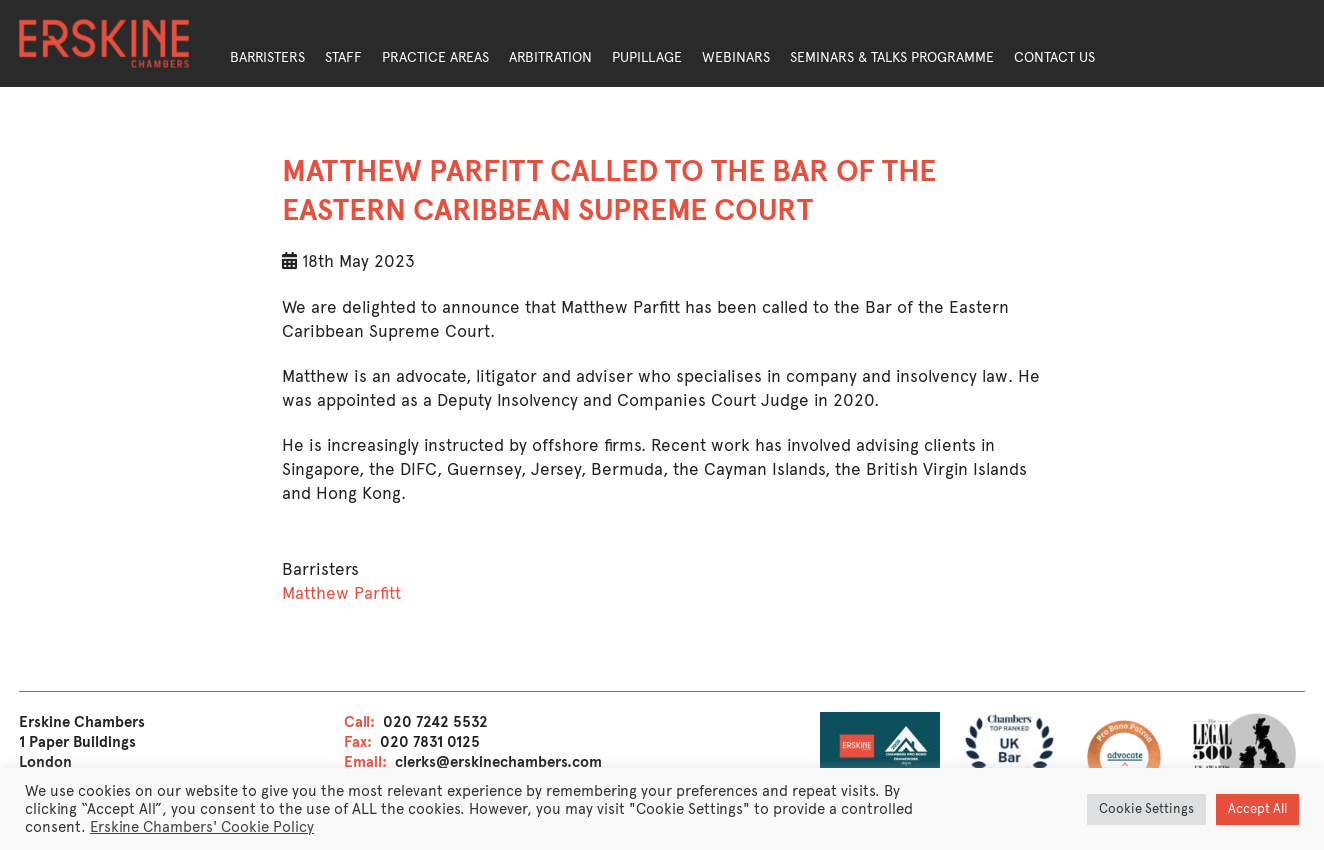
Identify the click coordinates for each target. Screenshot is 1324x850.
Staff (343, 57)
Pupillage (647, 57)
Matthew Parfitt (341, 593)
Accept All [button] (1257, 809)
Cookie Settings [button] (1146, 809)
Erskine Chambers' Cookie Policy (202, 827)
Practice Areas (435, 57)
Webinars (736, 57)
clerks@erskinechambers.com (498, 761)
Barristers (267, 57)
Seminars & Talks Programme (892, 57)
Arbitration (550, 57)
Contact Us (1054, 57)
